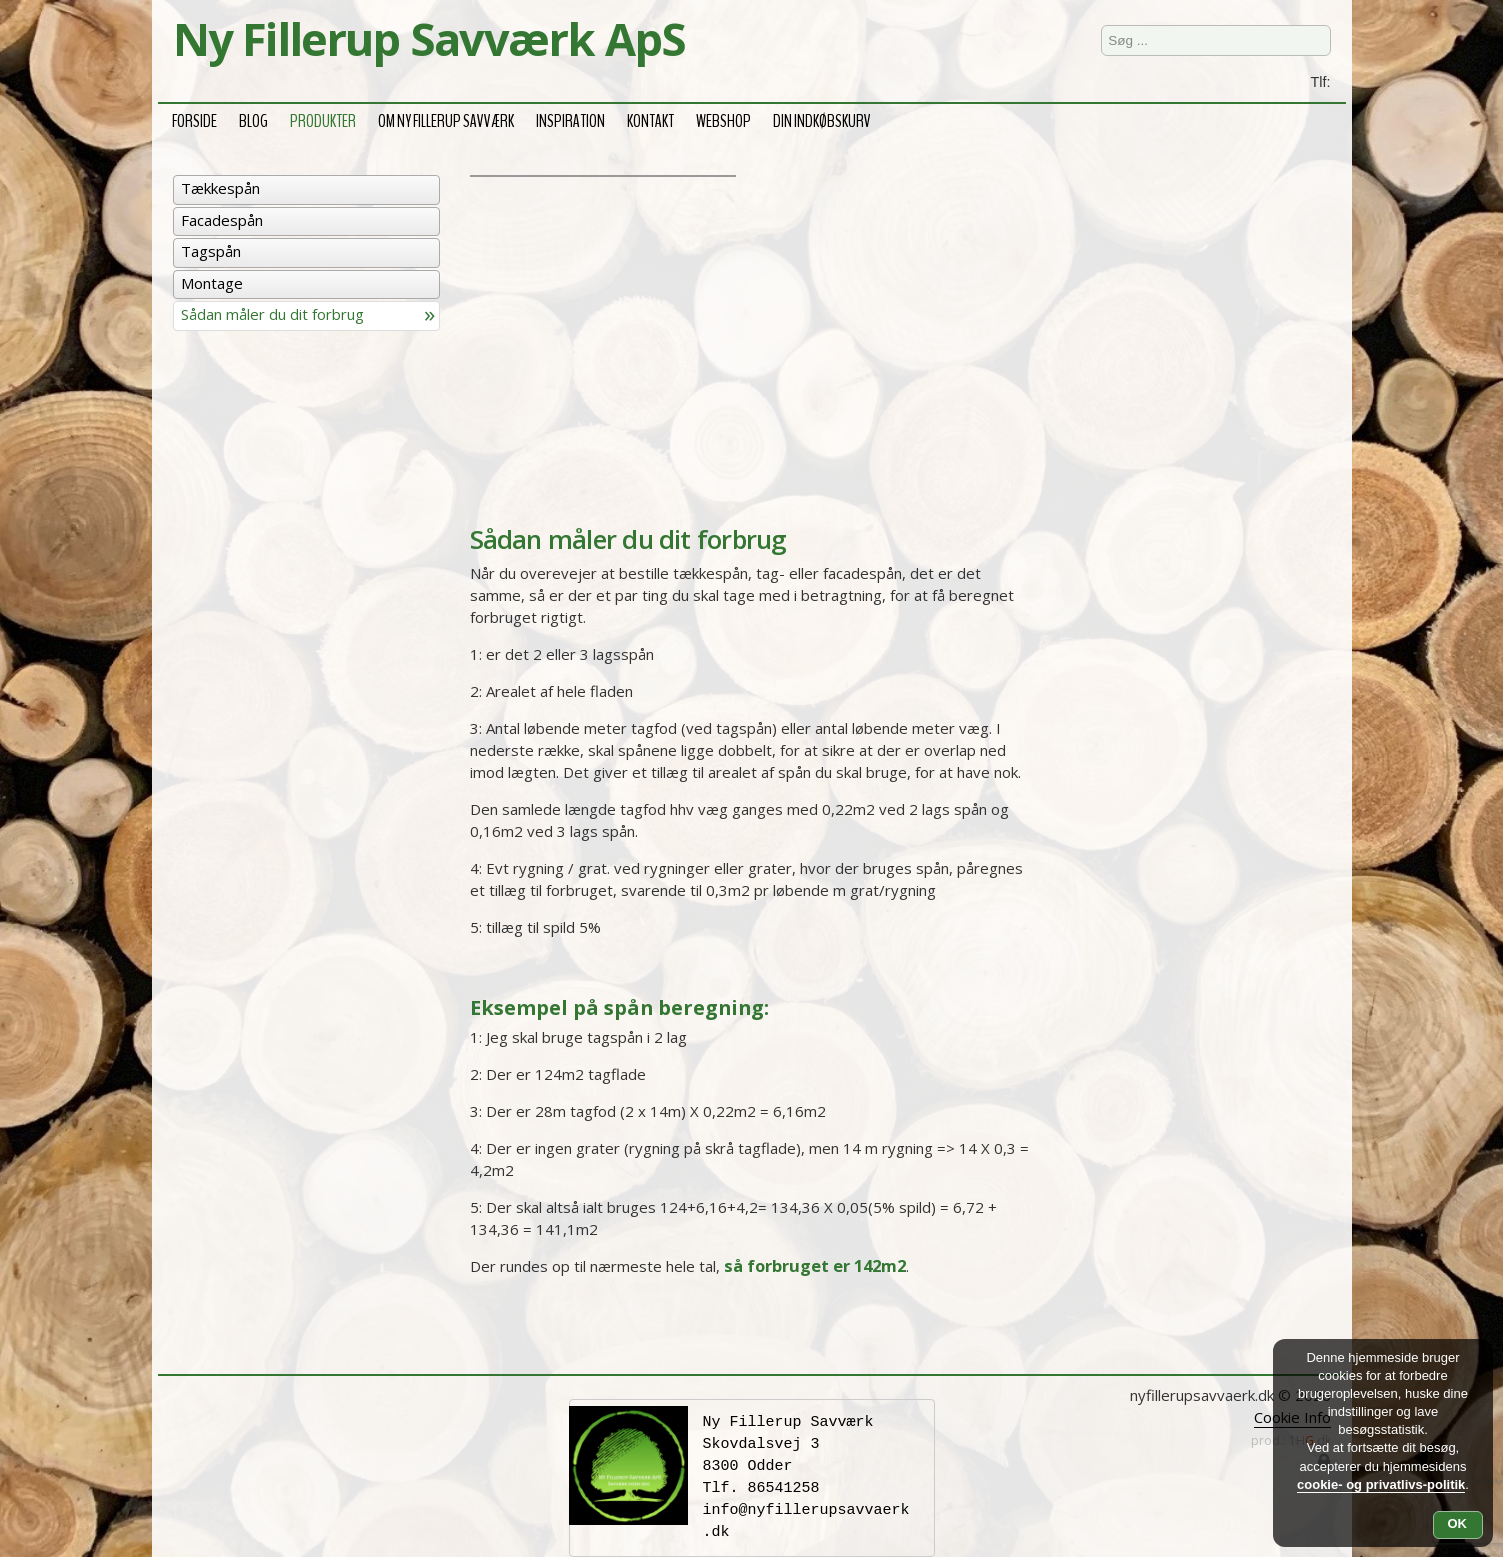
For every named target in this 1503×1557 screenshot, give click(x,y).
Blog (253, 118)
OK (1458, 1523)
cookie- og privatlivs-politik (1381, 1484)
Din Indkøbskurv (822, 118)
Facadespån (222, 220)
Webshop (723, 118)
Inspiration (570, 118)
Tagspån (211, 251)
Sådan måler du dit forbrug (272, 314)
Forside (194, 118)
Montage (212, 283)
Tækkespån (220, 188)
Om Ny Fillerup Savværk (446, 118)
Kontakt (650, 118)
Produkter (323, 118)
